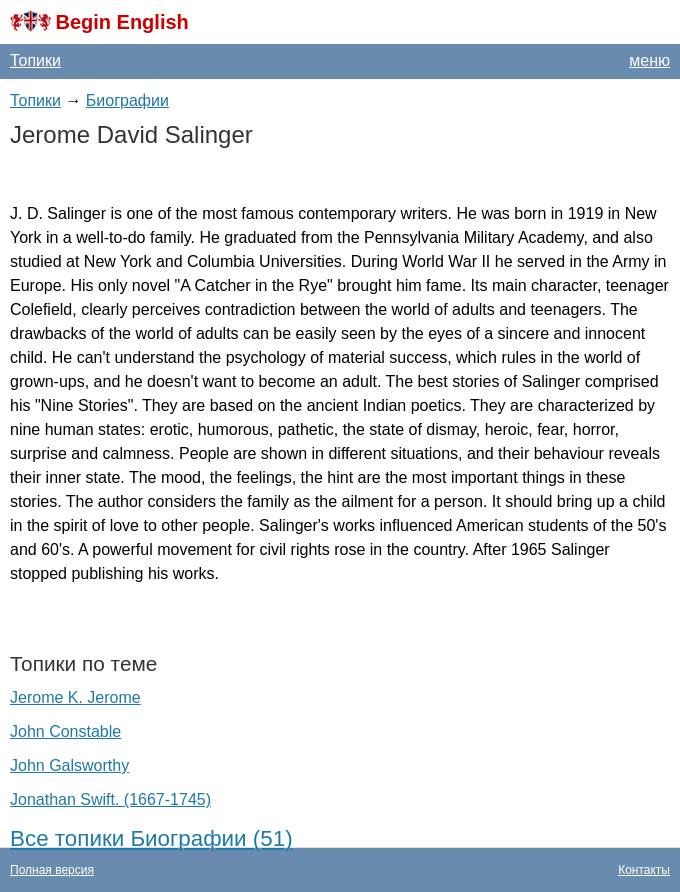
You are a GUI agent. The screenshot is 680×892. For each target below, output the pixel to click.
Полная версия (52, 870)
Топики (35, 60)
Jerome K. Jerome (75, 697)
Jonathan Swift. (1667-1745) (110, 799)
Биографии (127, 100)
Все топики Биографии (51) (151, 838)
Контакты (644, 870)
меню (649, 60)
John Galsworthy (69, 765)
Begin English (121, 22)
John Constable (65, 731)
